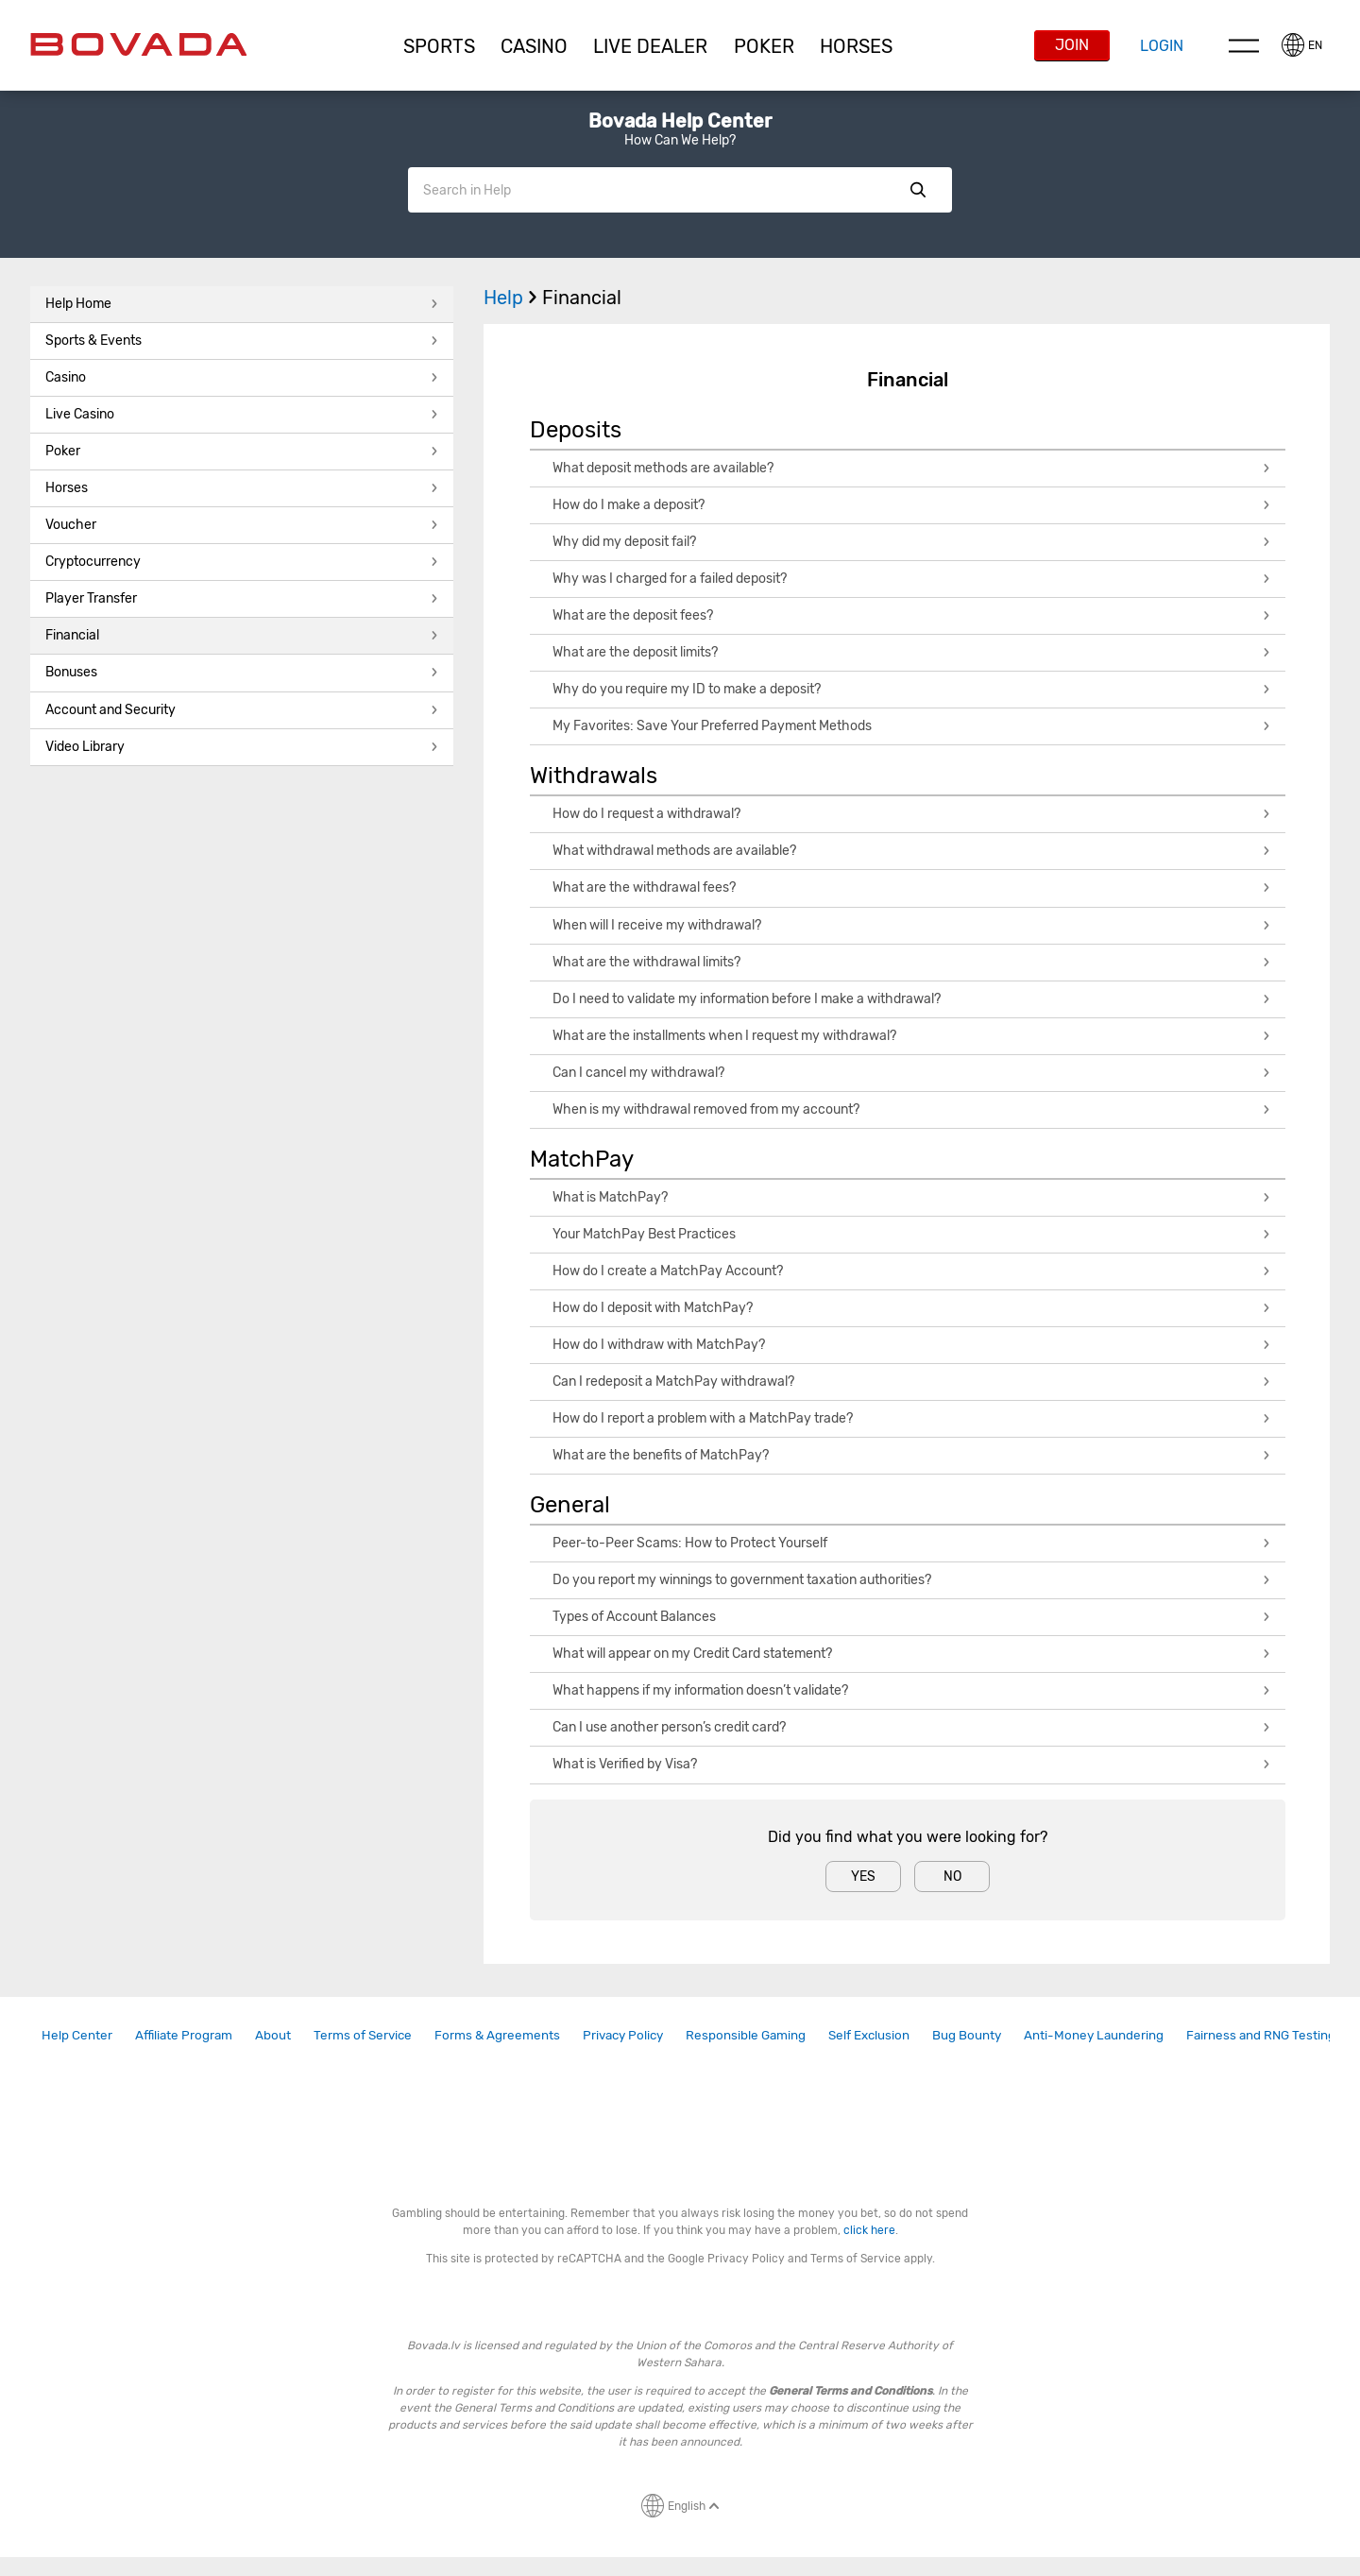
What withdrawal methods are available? (911, 851)
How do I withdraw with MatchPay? (911, 1345)
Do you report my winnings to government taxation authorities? (911, 1580)
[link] (77, 2035)
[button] (438, 46)
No (952, 1876)
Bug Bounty (966, 2034)
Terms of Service (363, 2034)
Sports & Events (241, 341)
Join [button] (1072, 45)
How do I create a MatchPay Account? (911, 1271)
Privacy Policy (623, 2034)
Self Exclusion (869, 2034)
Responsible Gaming (746, 2034)
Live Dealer (650, 46)
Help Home (241, 304)
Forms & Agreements (497, 2034)
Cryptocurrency (241, 562)
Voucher (241, 525)
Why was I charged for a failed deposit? (911, 579)
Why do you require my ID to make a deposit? (911, 689)
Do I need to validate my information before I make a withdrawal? (911, 999)
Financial (241, 635)
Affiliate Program (183, 2034)
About (273, 2034)
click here (869, 2230)
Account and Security (241, 710)
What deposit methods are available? (911, 468)
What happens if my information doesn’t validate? (911, 1690)
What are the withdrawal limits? (911, 962)
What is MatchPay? (911, 1197)
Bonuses (241, 672)
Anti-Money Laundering (1094, 2034)
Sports (439, 46)
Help (513, 297)
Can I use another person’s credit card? (911, 1727)
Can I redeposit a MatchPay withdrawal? (911, 1381)
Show (918, 189)
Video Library (241, 747)
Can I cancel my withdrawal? (911, 1073)
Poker (764, 46)
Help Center (77, 2034)
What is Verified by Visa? (911, 1764)
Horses (856, 46)
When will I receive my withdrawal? (911, 925)
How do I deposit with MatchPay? (911, 1308)
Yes (863, 1876)
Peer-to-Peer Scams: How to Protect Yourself (911, 1543)
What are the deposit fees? (911, 615)
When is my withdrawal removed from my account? (911, 1109)
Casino (241, 377)
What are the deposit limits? (911, 652)
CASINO (534, 46)
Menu (1244, 45)
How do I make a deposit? (911, 505)
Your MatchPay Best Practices (911, 1234)
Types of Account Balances (911, 1617)
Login (1161, 46)
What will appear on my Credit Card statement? (911, 1654)
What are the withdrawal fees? (911, 887)
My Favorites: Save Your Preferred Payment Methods (911, 726)
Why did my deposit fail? (911, 542)
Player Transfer (241, 598)
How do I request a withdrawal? (911, 814)
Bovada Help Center (680, 121)
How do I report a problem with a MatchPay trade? (911, 1418)
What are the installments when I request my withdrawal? (911, 1036)
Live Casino (241, 414)
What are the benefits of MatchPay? (911, 1455)
